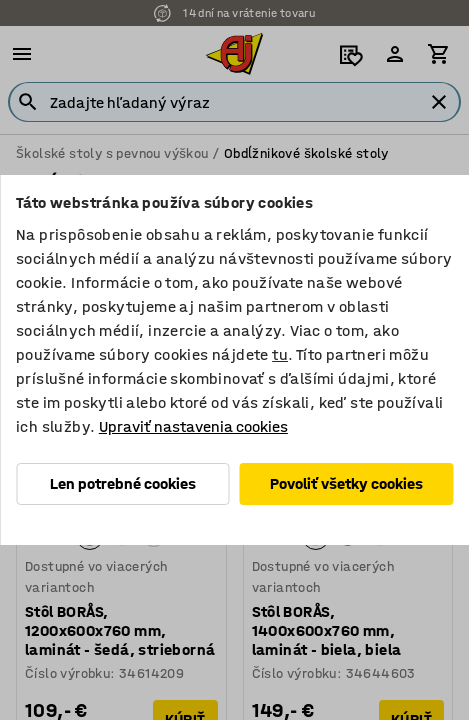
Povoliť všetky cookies (346, 483)
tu (280, 354)
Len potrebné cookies (123, 483)
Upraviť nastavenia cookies (193, 426)
